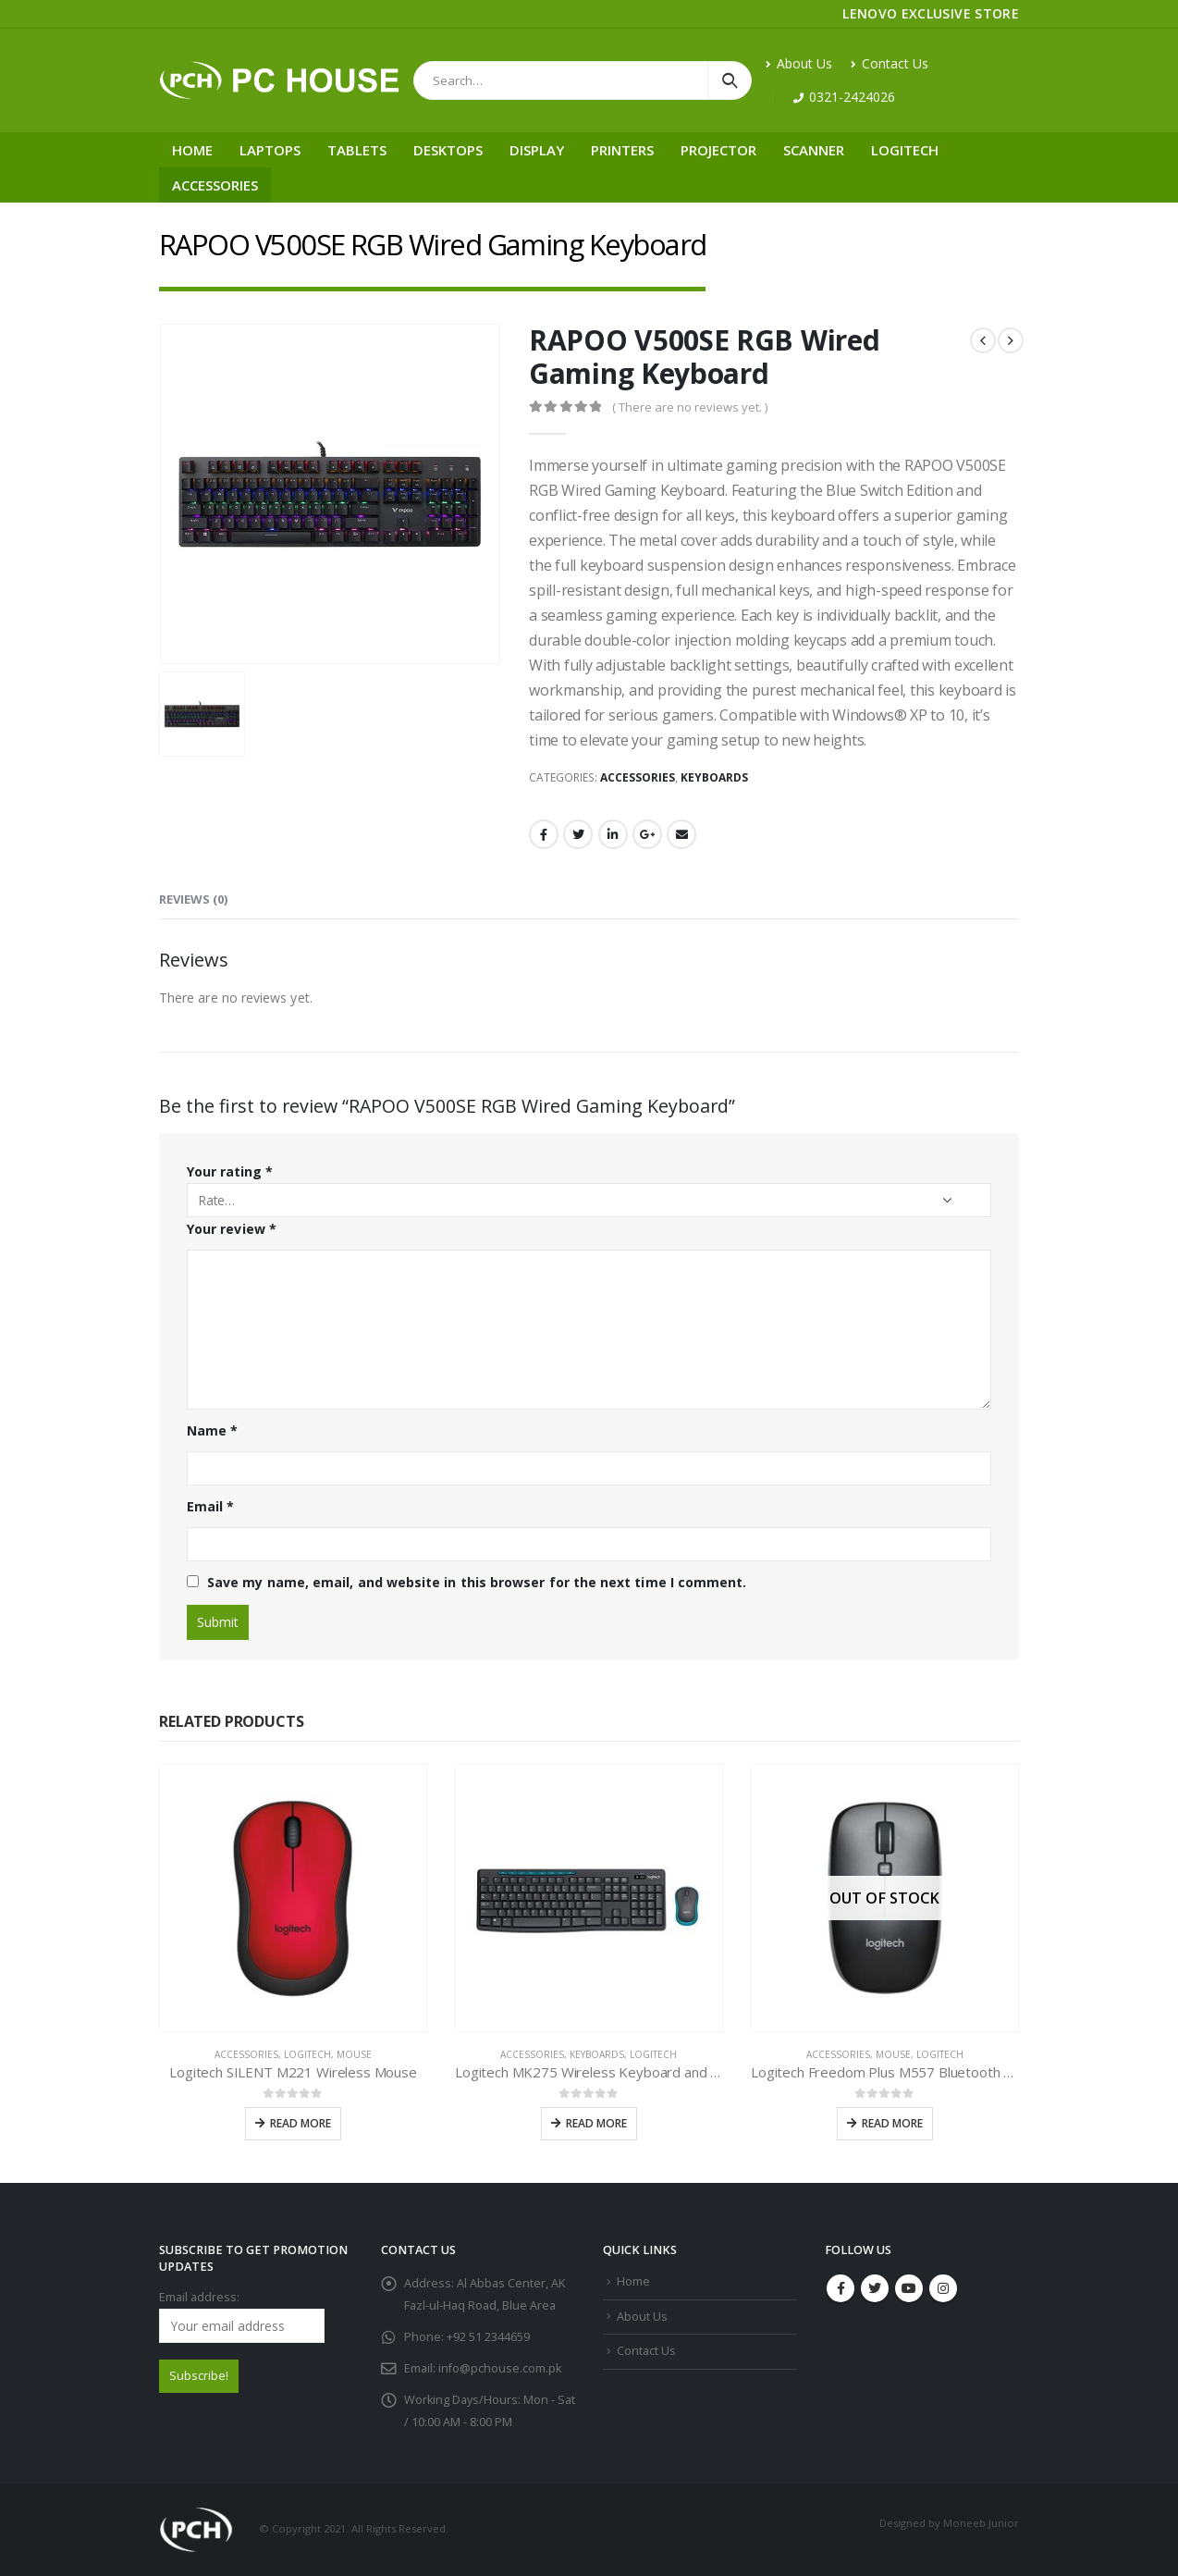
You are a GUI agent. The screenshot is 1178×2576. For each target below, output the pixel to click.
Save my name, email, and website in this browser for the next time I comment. (476, 1582)
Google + (647, 834)
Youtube (909, 2288)
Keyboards (714, 777)
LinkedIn (613, 834)
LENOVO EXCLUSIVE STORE (930, 13)
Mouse (354, 2054)
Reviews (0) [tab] (193, 899)
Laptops (270, 150)
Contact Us (889, 63)
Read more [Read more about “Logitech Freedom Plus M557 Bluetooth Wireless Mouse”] (892, 2123)
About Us (799, 63)
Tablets (357, 150)
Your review (231, 1229)
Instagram (943, 2288)
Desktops (448, 150)
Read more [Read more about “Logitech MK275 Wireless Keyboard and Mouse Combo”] (596, 2123)
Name (212, 1430)
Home (192, 150)
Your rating (230, 1171)
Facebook (543, 834)
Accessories (215, 185)
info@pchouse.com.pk (499, 2368)
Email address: (242, 2316)
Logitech (905, 150)
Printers (622, 150)
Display (536, 150)
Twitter (578, 834)
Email (681, 834)
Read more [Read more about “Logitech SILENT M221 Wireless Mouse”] (300, 2123)
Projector (718, 150)
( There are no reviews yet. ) (689, 407)
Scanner (813, 150)
